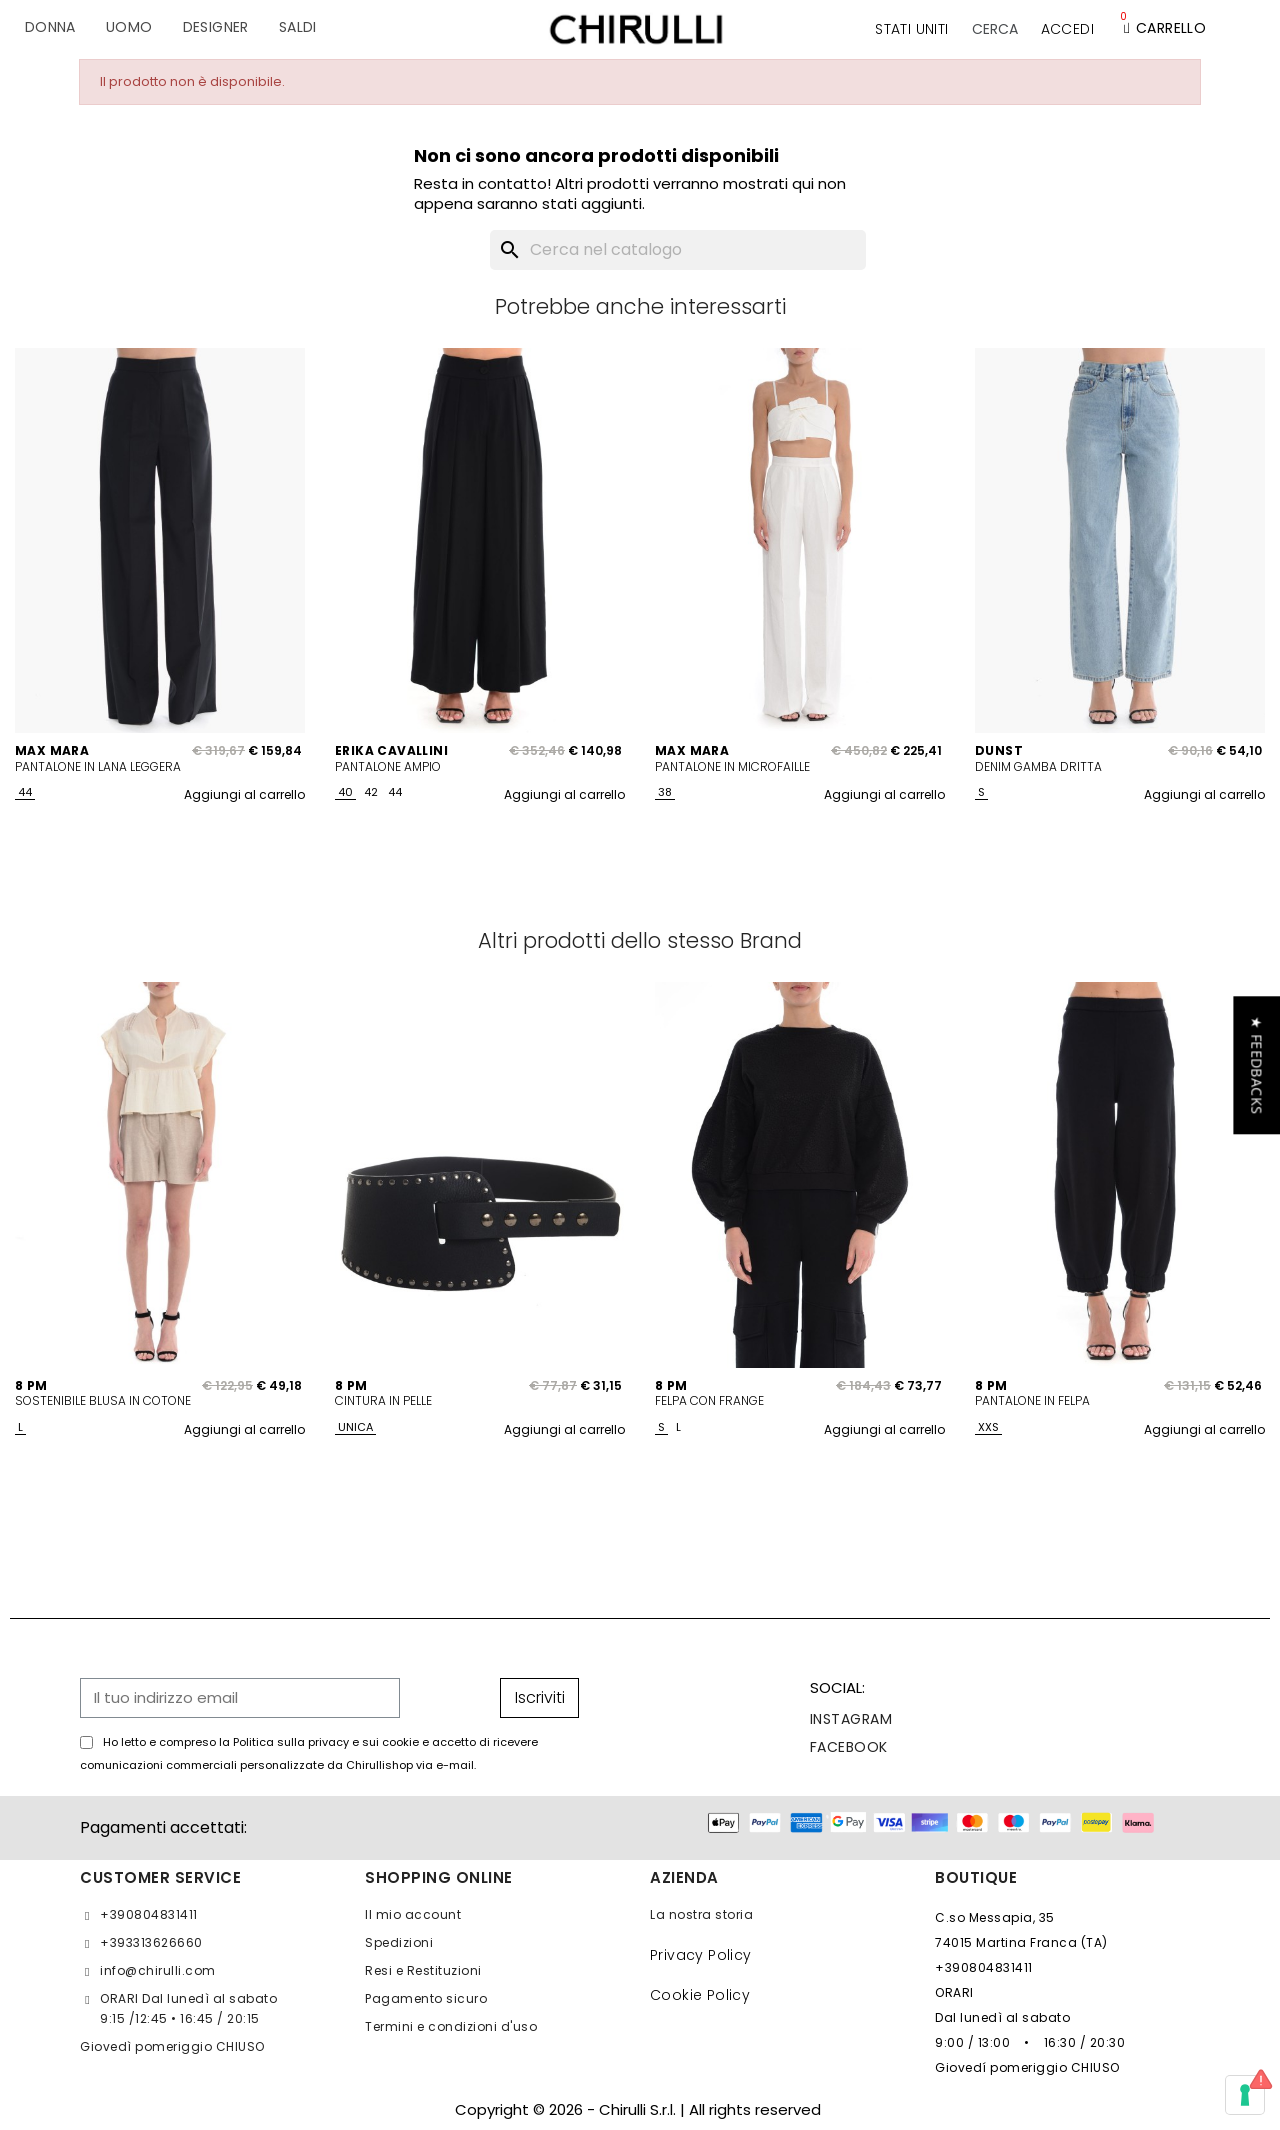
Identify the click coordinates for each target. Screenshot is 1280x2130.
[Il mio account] (1067, 29)
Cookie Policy (700, 1995)
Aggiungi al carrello (244, 794)
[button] (995, 29)
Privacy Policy (701, 1955)
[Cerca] (678, 250)
